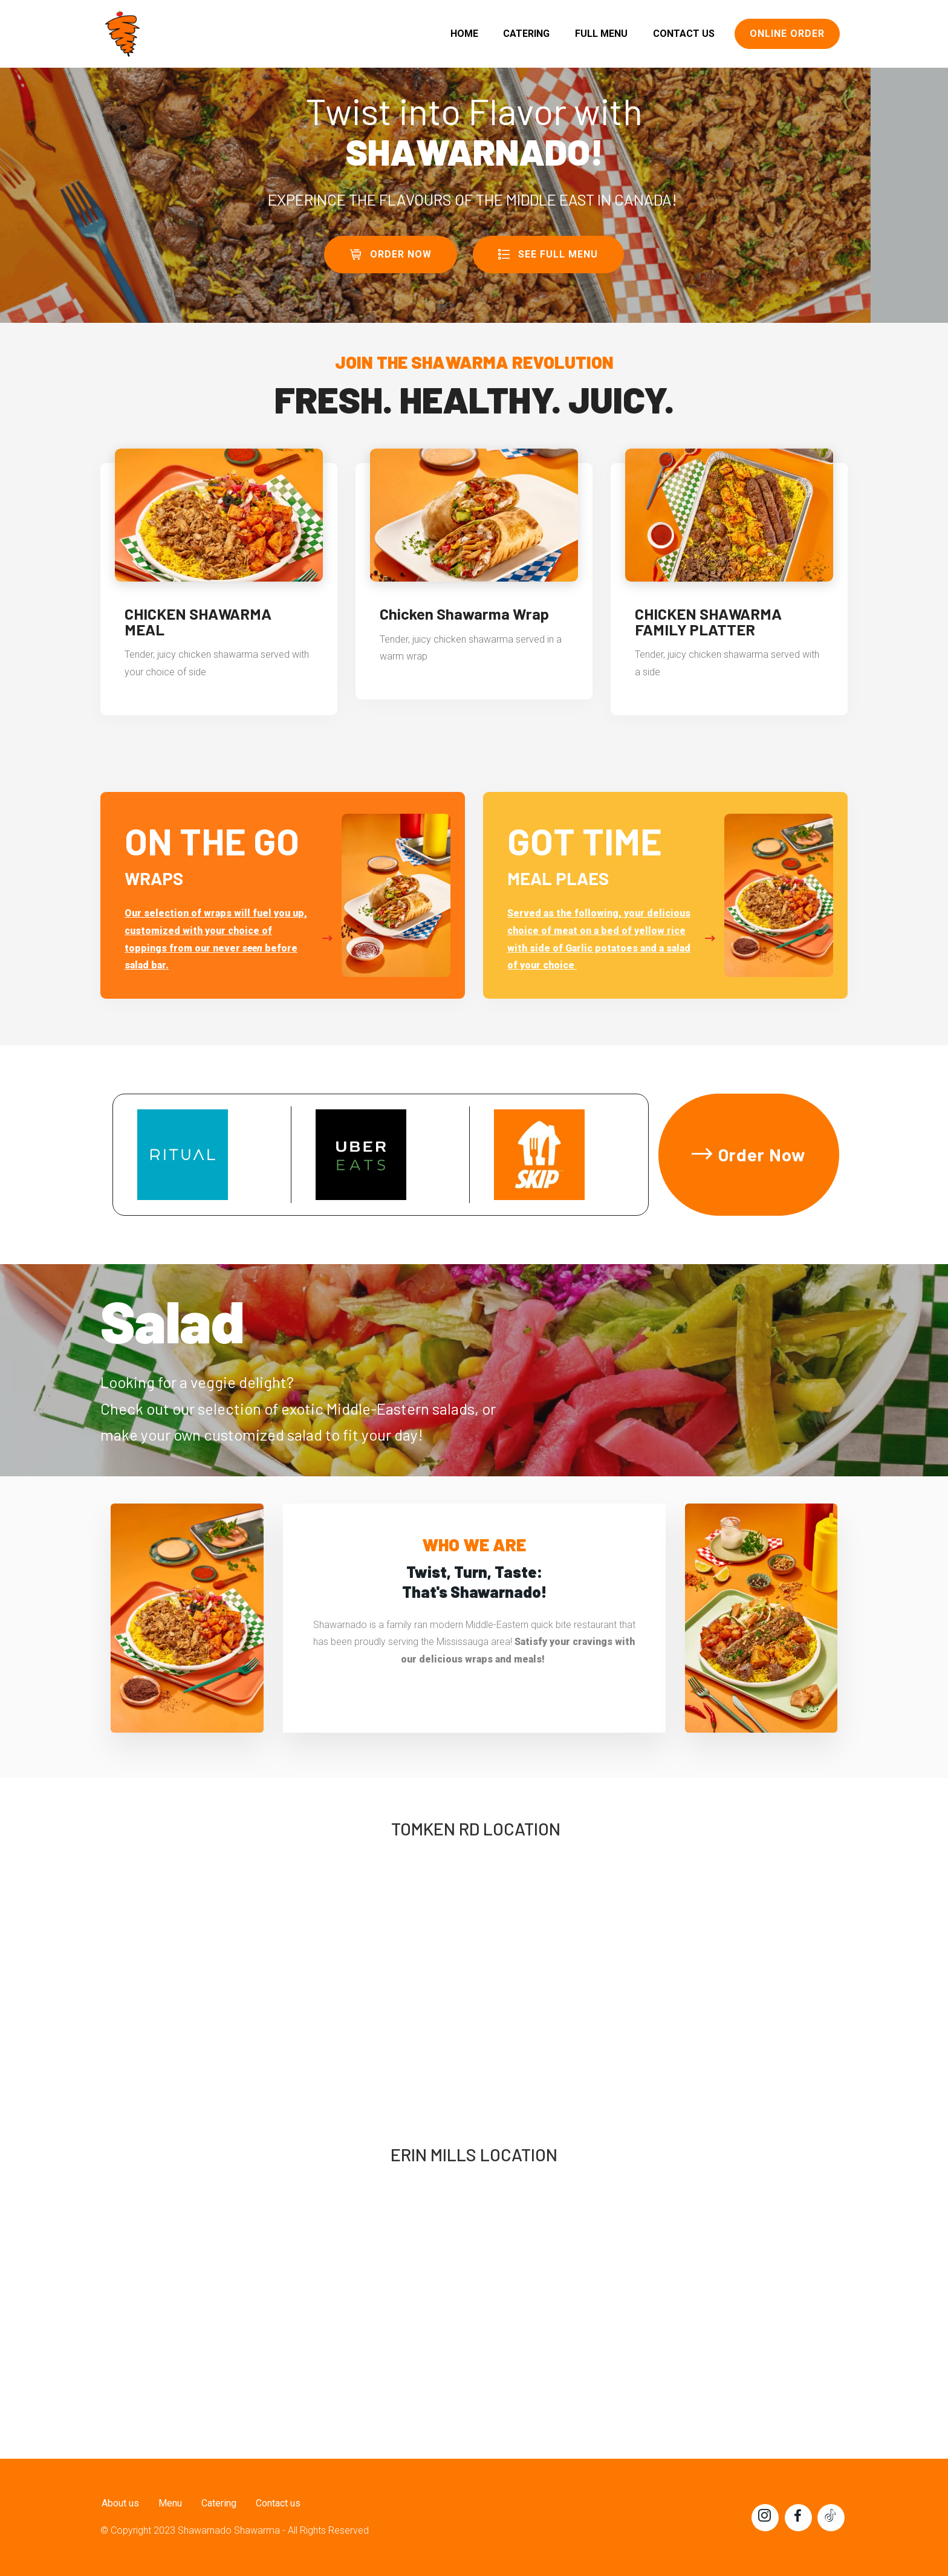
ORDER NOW (391, 254)
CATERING (526, 33)
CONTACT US (684, 33)
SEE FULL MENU (548, 254)
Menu (169, 2503)
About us (119, 2503)
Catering (217, 2503)
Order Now (749, 1154)
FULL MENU (601, 33)
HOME (464, 33)
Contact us (277, 2503)
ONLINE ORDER (787, 33)
